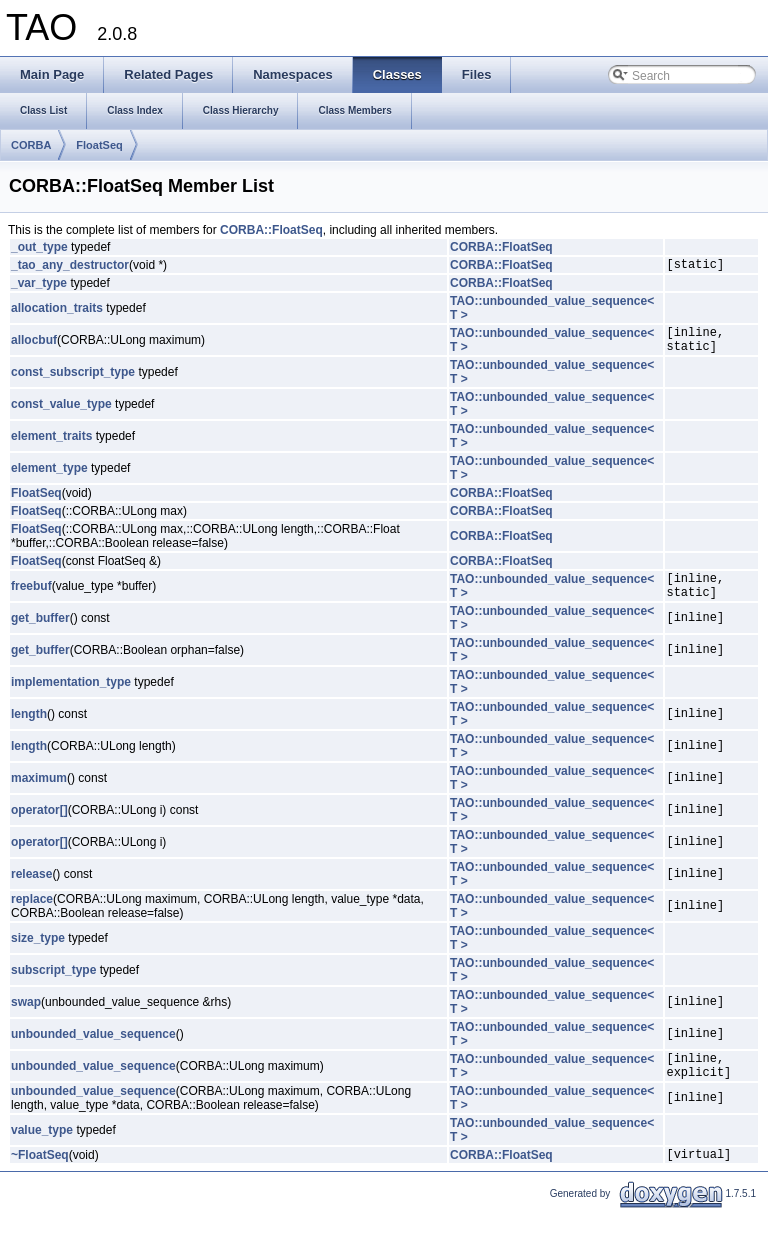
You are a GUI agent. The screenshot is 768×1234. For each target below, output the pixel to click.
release (31, 889)
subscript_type (53, 985)
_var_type (39, 286)
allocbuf (34, 346)
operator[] (39, 825)
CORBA (31, 145)
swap (26, 1017)
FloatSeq (99, 145)
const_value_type (61, 413)
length (29, 729)
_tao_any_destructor (70, 267)
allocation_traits (57, 311)
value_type (42, 1151)
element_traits (51, 445)
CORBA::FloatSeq (271, 230)
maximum (39, 793)
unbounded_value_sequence (93, 1049)
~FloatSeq (40, 1178)
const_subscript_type (73, 381)
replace (32, 914)
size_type (38, 953)
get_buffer (40, 633)
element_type (49, 477)
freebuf (31, 598)
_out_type (39, 247)
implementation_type (71, 697)
